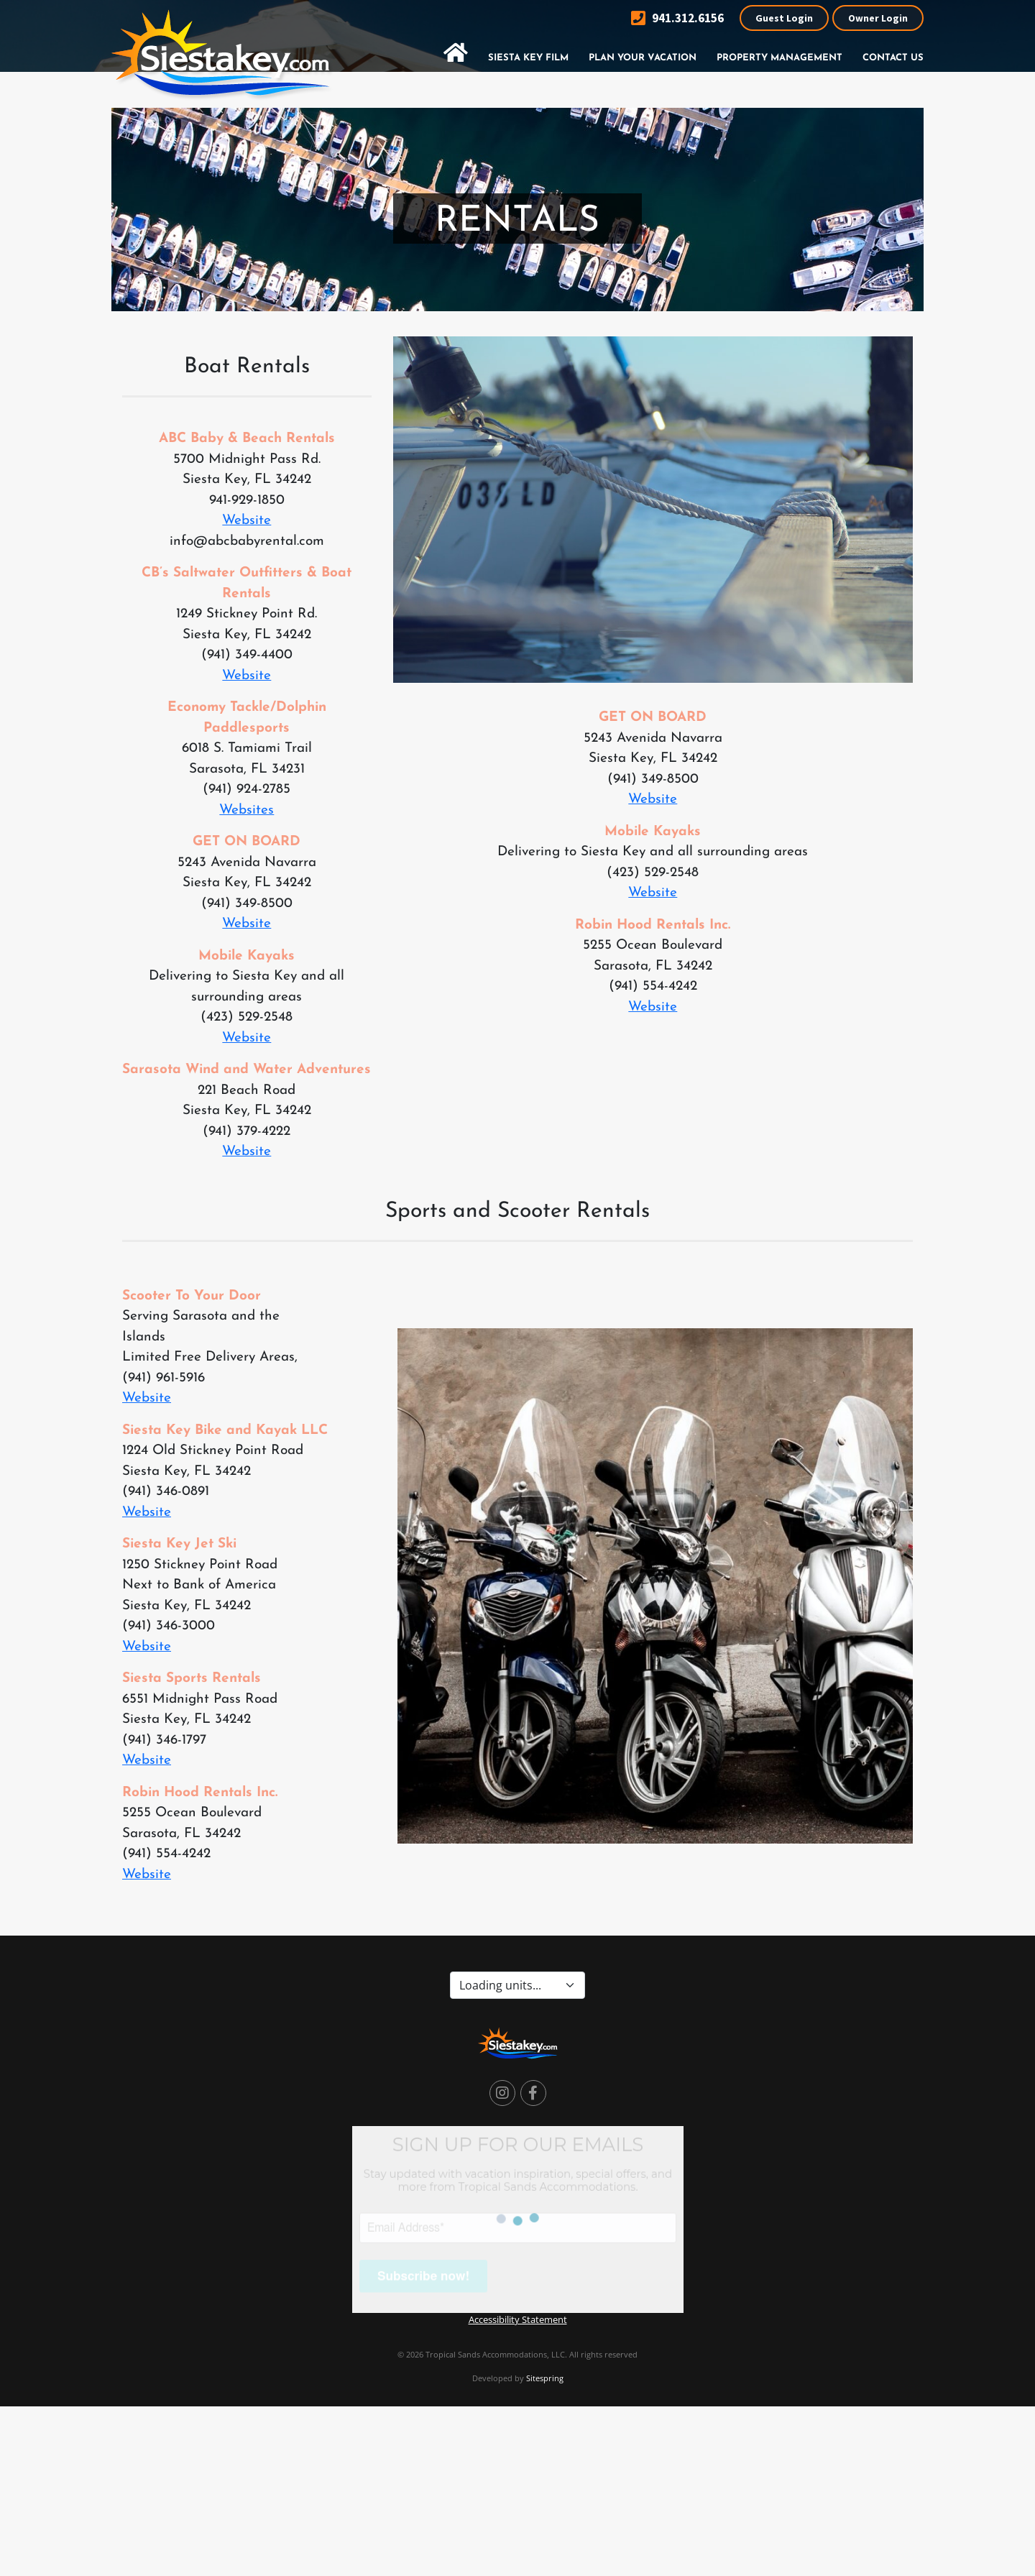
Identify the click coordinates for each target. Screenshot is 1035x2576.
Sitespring (545, 2378)
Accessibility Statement (518, 2319)
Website (246, 521)
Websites (246, 810)
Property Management (779, 58)
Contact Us (893, 58)
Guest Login (784, 18)
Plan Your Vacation (642, 58)
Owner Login (878, 18)
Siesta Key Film (528, 58)
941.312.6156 (677, 18)
